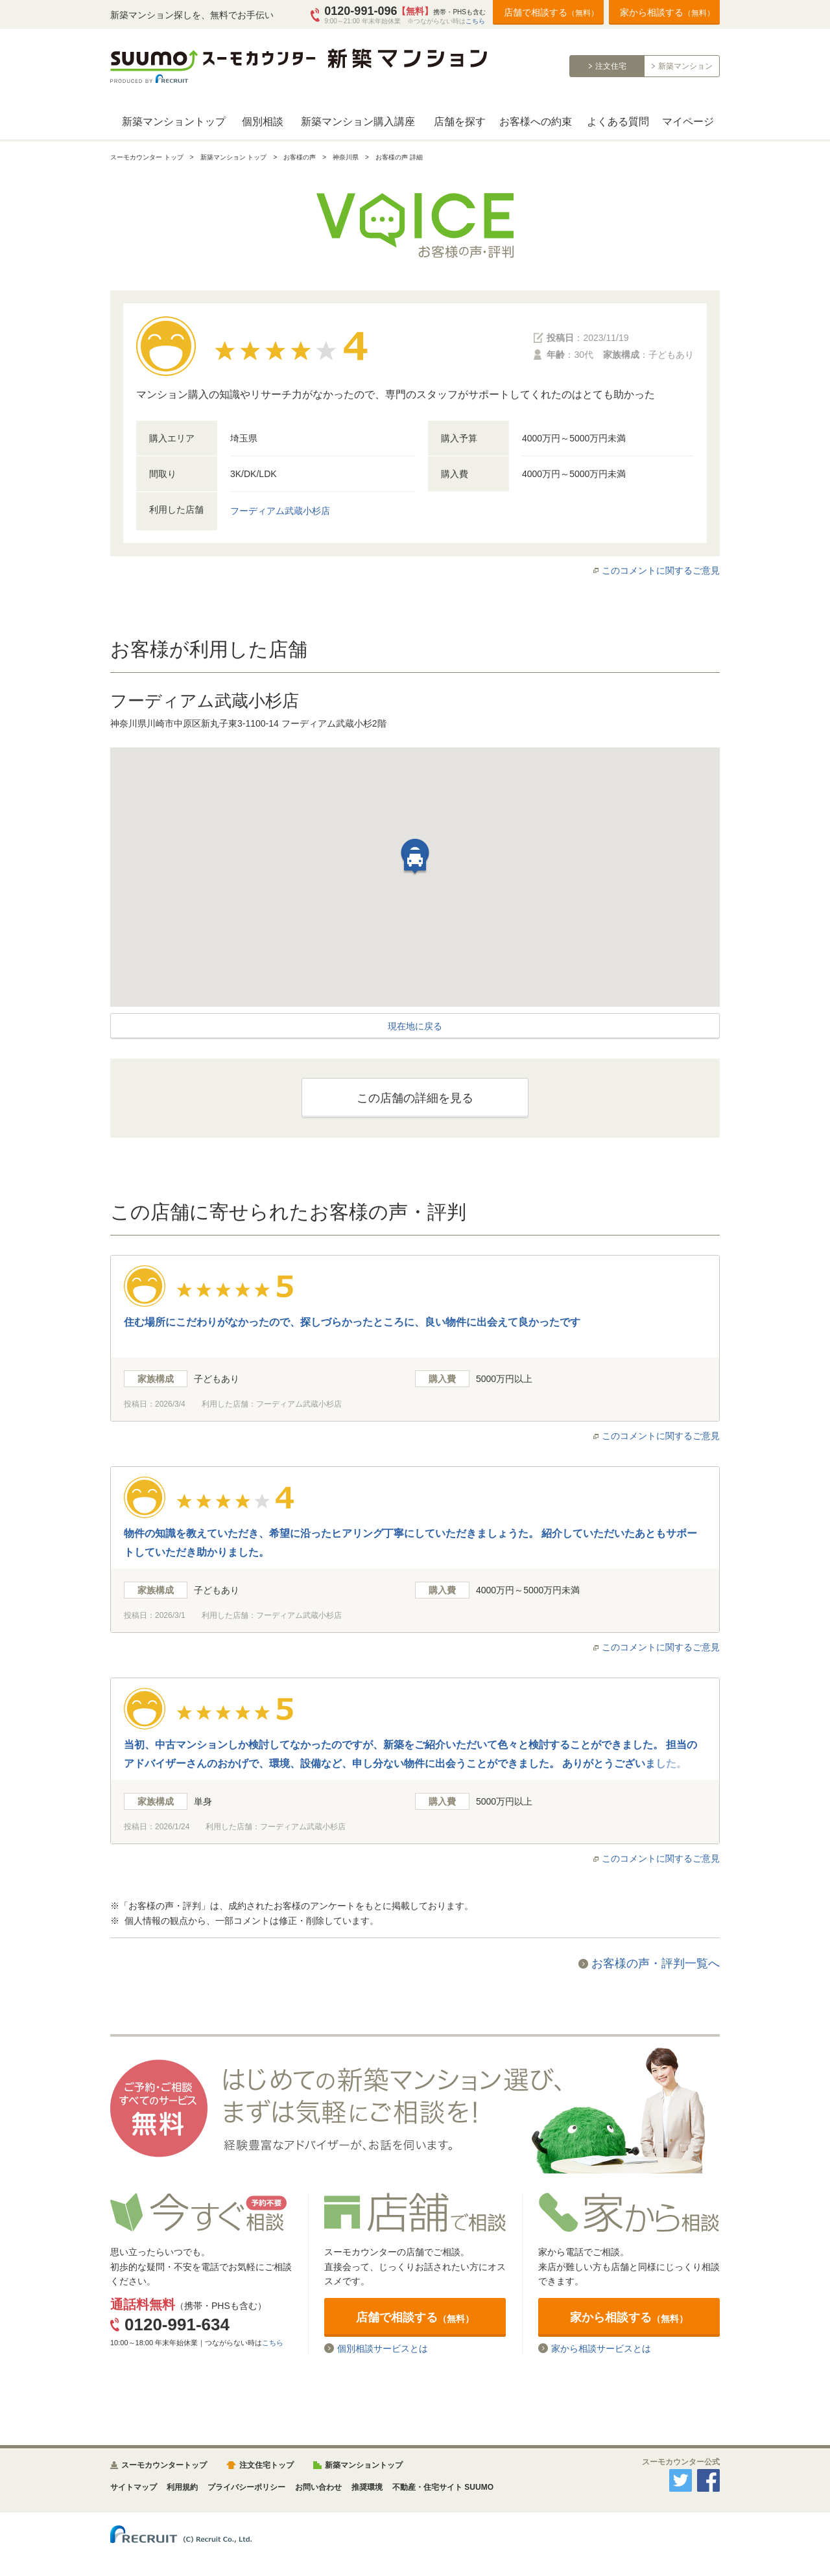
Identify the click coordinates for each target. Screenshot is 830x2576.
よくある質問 (618, 121)
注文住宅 (610, 66)
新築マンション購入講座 (358, 121)
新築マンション (685, 66)
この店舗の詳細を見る (415, 1098)
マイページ (688, 121)
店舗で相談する (551, 12)
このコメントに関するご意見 (661, 570)
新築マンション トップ (233, 157)
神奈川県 (346, 157)
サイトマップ (133, 2487)
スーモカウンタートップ (164, 2465)
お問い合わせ (318, 2487)
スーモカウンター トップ (147, 157)
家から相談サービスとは (601, 2348)
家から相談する (667, 12)
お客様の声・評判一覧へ (655, 1963)
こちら (475, 21)
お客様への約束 (535, 121)
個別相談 (262, 121)
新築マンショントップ (174, 121)
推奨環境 (367, 2487)
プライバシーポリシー (246, 2487)
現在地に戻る (415, 1026)
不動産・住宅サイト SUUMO (442, 2487)
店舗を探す (460, 121)
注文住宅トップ (266, 2465)
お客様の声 (299, 157)
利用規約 (182, 2487)
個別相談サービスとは (382, 2348)
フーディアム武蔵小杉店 (280, 511)
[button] (415, 863)
